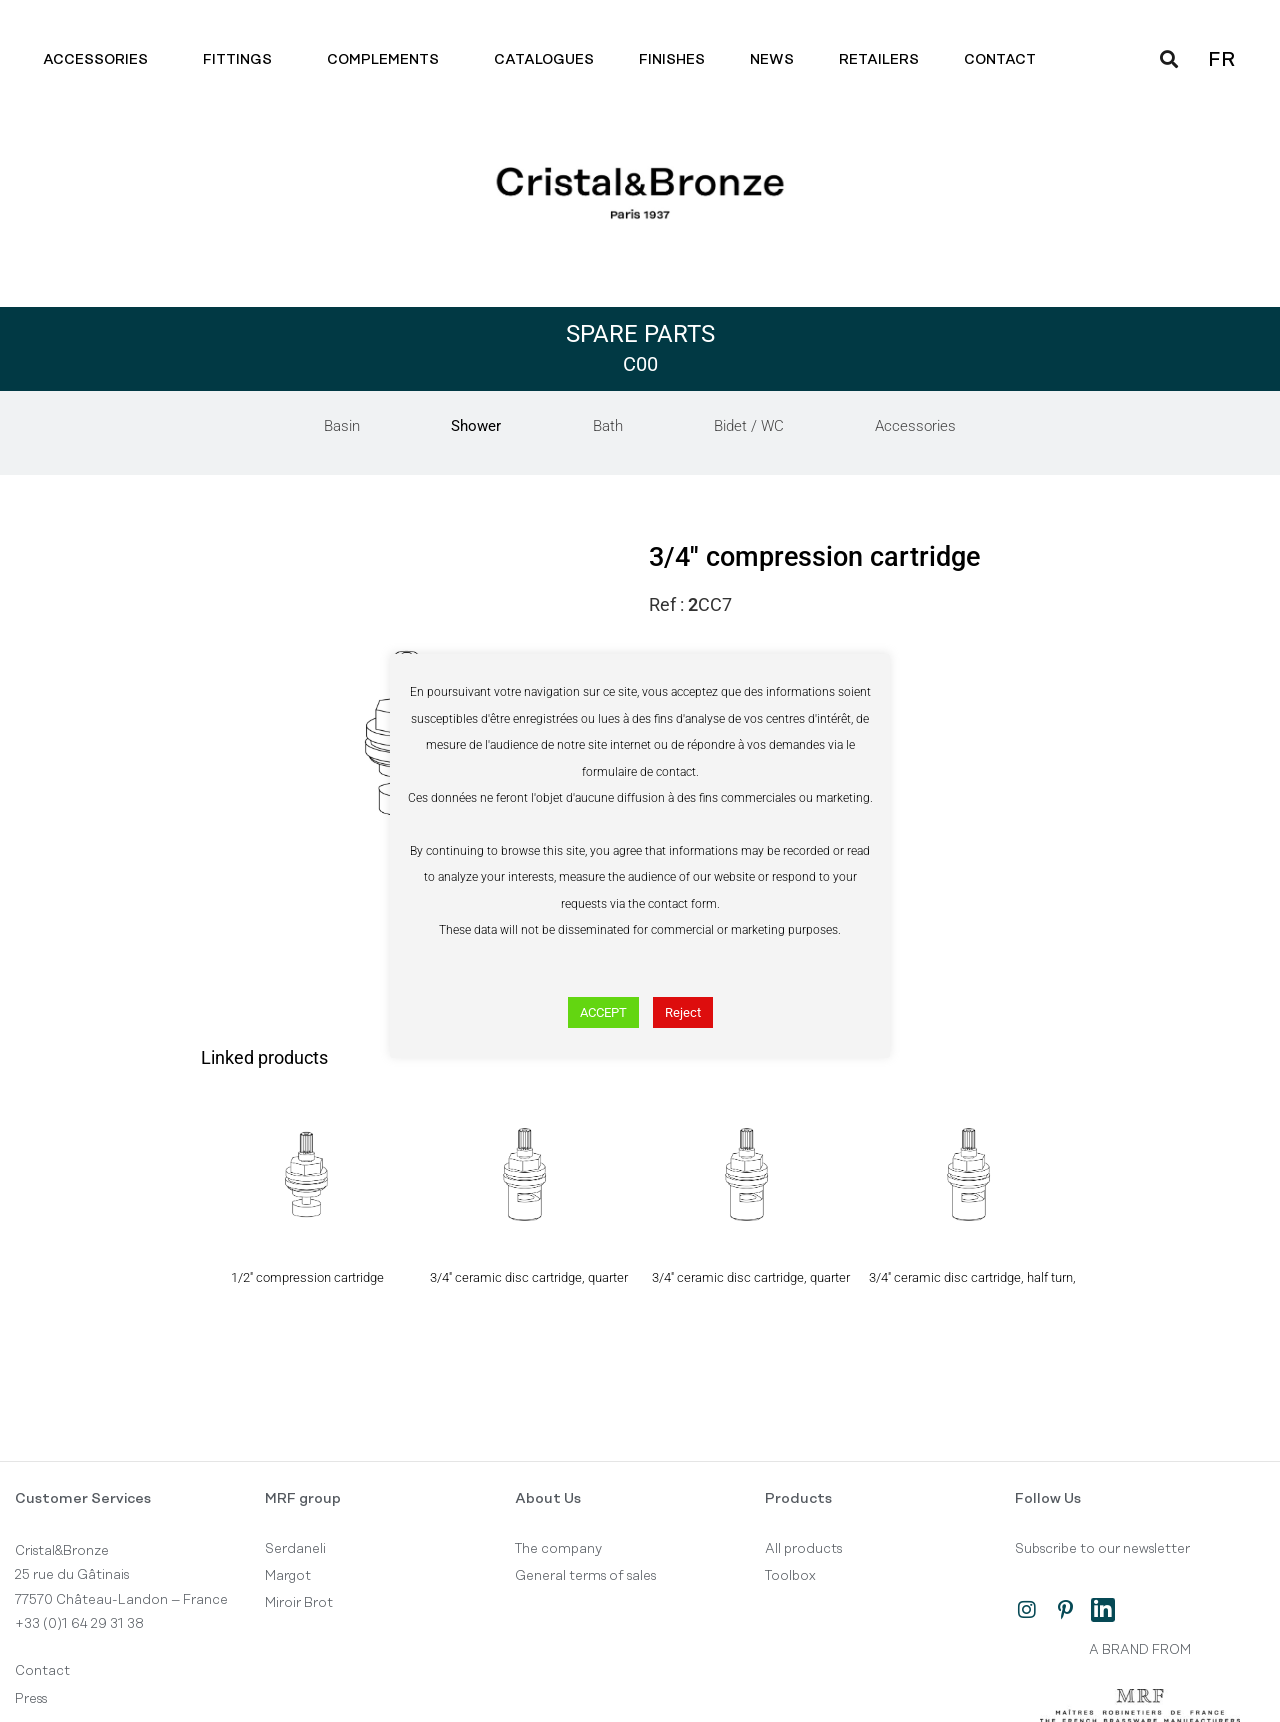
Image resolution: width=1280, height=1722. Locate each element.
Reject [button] (683, 1012)
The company (558, 1549)
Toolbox (790, 1576)
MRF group (303, 1499)
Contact (1005, 60)
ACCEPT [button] (603, 1012)
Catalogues (544, 60)
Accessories (100, 60)
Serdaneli (295, 1549)
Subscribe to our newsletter (1102, 1549)
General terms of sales (585, 1576)
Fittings (242, 60)
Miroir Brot (299, 1603)
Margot (288, 1576)
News (772, 60)
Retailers (879, 60)
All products (803, 1549)
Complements (388, 60)
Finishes (672, 60)
